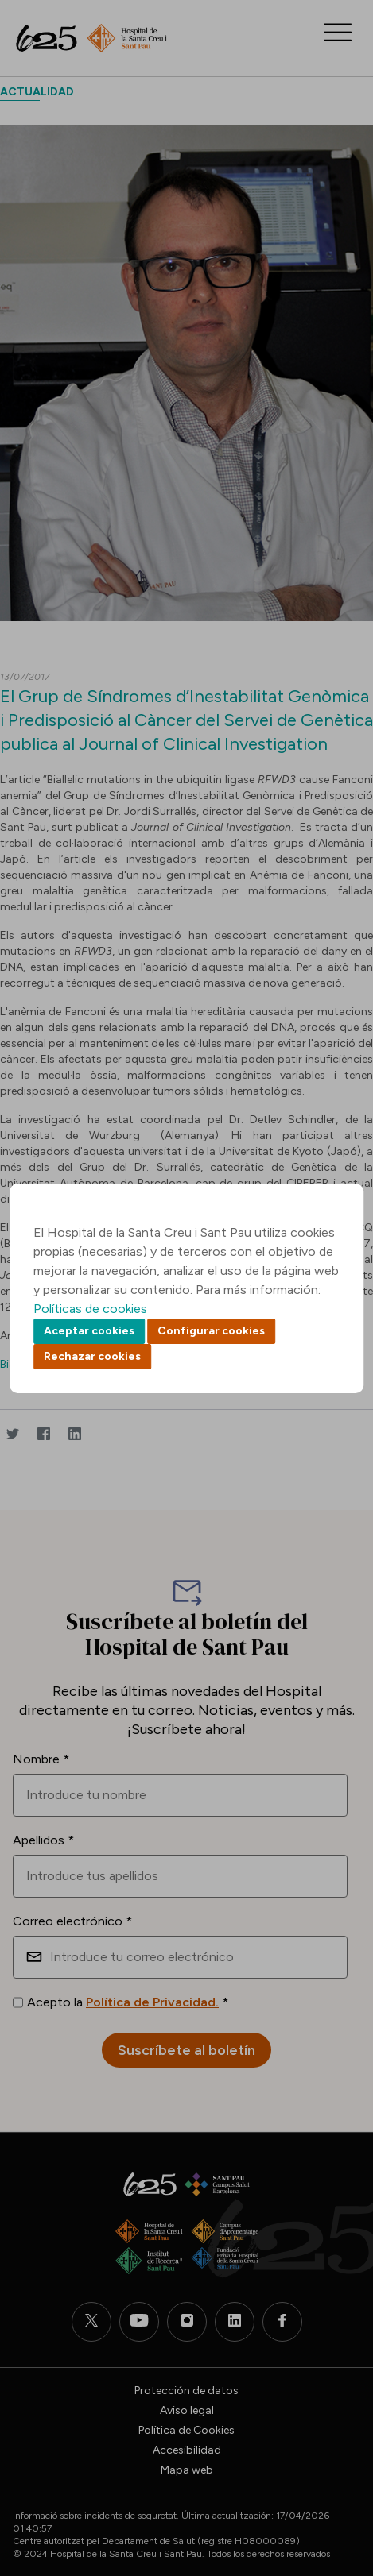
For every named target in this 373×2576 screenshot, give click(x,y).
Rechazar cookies (92, 1356)
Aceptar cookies (89, 1331)
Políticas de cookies (90, 1308)
